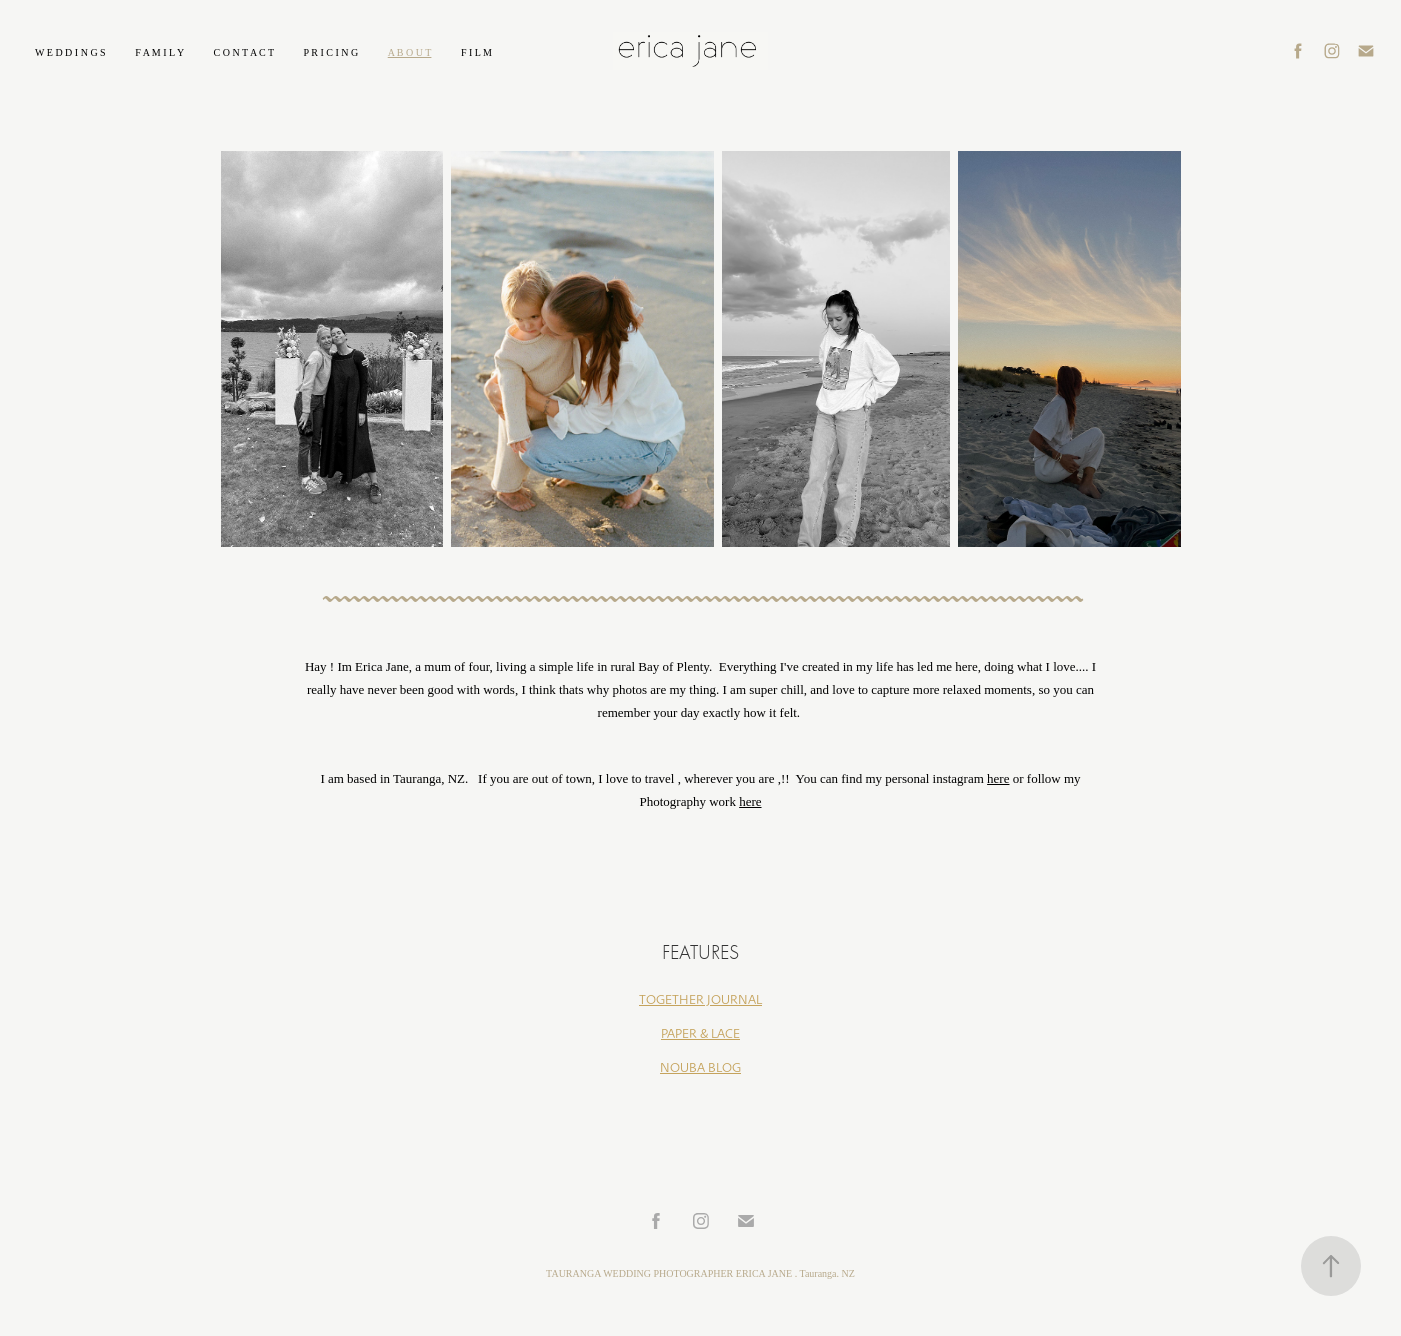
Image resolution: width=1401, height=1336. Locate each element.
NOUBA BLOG (700, 1068)
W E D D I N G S (70, 52)
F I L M (476, 52)
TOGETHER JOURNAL (700, 1000)
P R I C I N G (331, 52)
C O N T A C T (244, 52)
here (998, 778)
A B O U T (410, 52)
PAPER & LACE (700, 1034)
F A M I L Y (159, 52)
